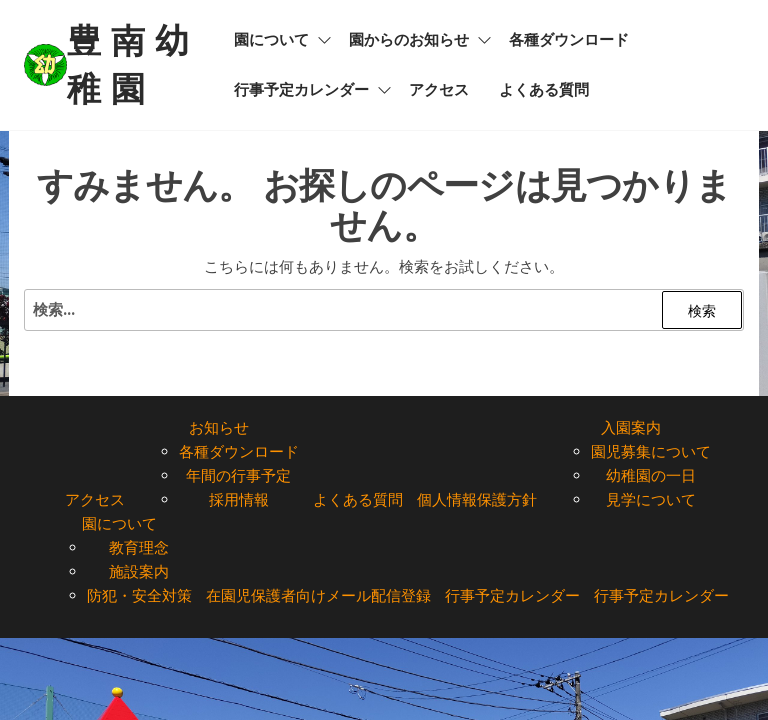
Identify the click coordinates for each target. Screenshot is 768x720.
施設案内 (139, 571)
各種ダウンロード (569, 39)
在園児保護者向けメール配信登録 (318, 595)
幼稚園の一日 (651, 475)
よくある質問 (544, 89)
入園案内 (631, 427)
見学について (651, 499)
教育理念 (139, 547)
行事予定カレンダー (301, 89)
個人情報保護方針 (477, 499)
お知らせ (219, 427)
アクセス (439, 89)
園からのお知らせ (409, 39)
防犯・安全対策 (139, 595)
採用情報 (239, 499)
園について (271, 39)
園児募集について (651, 451)
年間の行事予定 (238, 475)
